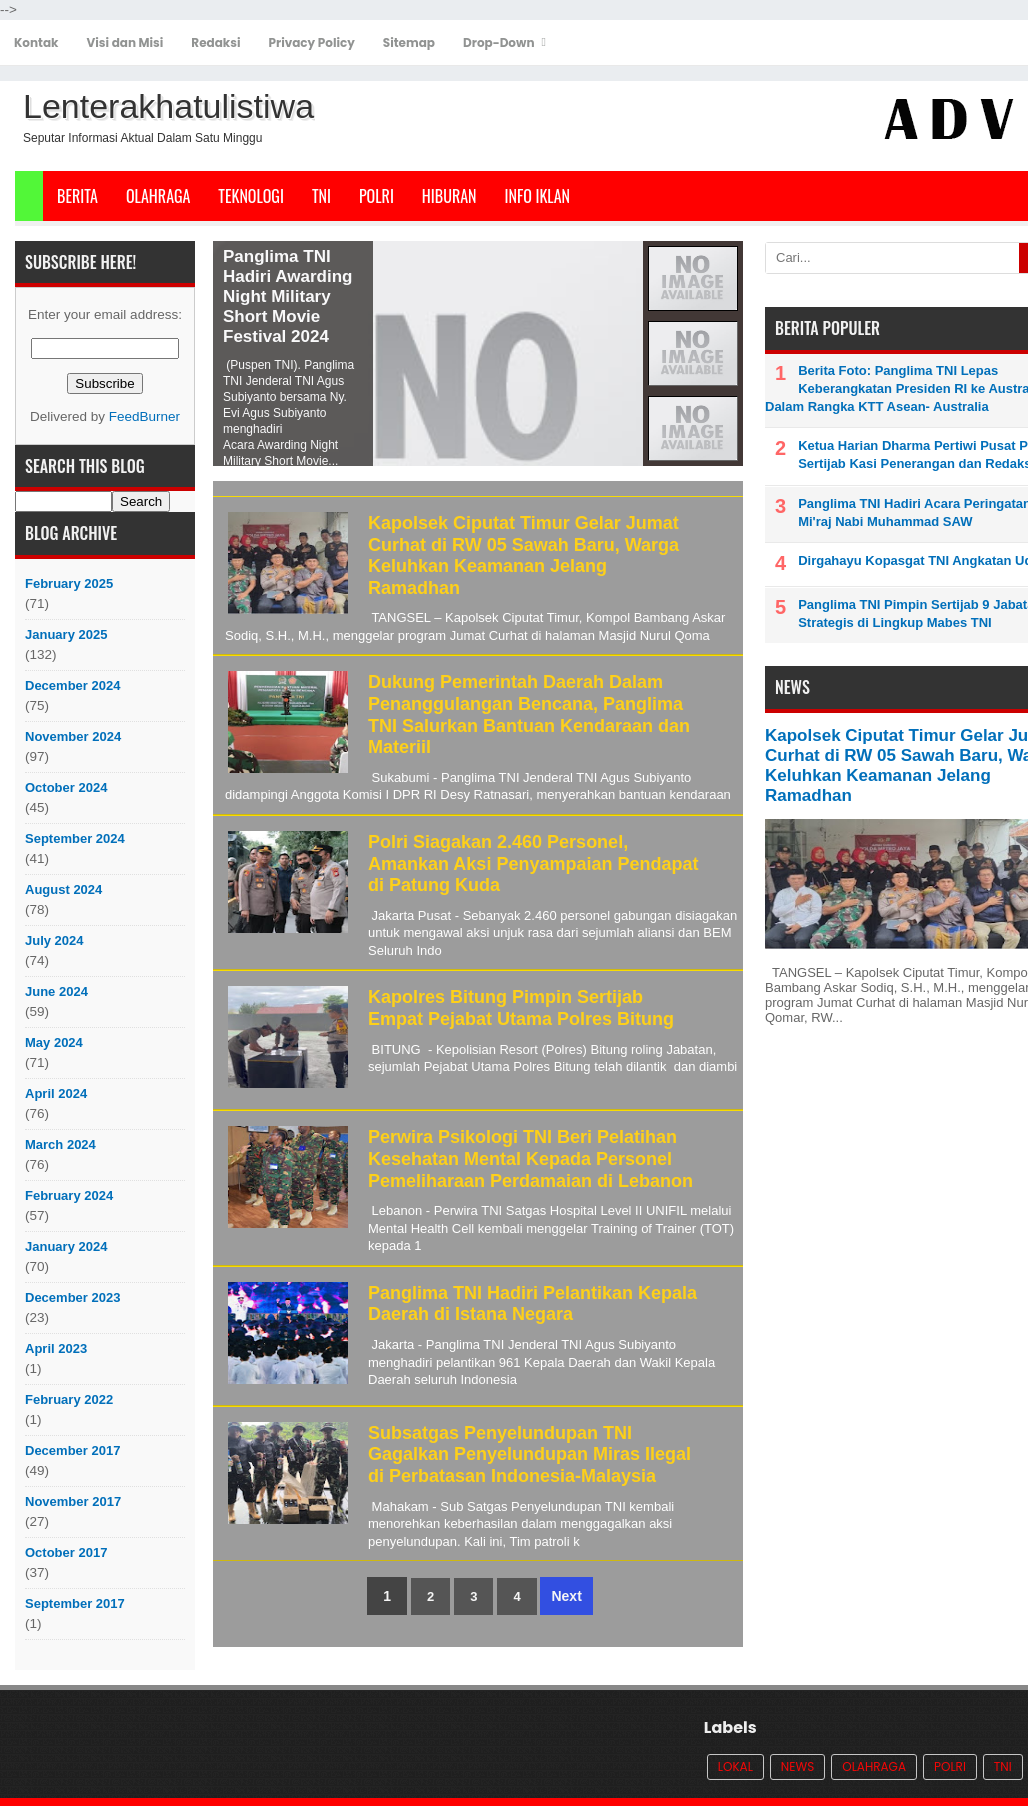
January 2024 (66, 1246)
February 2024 (69, 1195)
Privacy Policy (312, 42)
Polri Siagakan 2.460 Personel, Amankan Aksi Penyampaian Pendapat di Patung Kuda (533, 863)
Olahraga (158, 196)
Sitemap (409, 42)
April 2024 (56, 1093)
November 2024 (73, 736)
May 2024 (54, 1042)
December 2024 (72, 685)
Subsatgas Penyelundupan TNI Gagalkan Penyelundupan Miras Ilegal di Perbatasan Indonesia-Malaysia (529, 1454)
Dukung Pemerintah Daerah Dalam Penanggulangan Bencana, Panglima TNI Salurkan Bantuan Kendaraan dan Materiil (529, 714)
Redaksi (215, 42)
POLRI (376, 196)
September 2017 (75, 1603)
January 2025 (66, 634)
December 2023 (72, 1297)
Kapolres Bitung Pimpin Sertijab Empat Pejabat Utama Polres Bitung (521, 1008)
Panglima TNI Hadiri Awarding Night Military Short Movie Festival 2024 (287, 296)
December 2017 (72, 1450)
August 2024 (63, 889)
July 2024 (54, 940)
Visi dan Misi (125, 42)
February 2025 (69, 583)
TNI (321, 196)
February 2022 (69, 1399)
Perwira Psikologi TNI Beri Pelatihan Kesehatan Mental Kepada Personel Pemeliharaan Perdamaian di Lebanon (530, 1158)
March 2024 (60, 1144)
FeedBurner (144, 416)
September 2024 (75, 838)
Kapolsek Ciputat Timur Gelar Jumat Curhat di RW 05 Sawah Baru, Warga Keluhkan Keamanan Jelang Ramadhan (523, 555)
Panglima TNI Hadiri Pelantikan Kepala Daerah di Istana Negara (532, 1304)
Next (566, 1596)
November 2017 (73, 1501)
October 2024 (66, 787)
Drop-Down (498, 42)
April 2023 (56, 1348)
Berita (77, 196)
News (797, 1766)
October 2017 (66, 1552)
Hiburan (449, 196)
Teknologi (251, 196)
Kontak (36, 42)
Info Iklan (538, 196)
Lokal (735, 1766)
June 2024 (56, 991)
